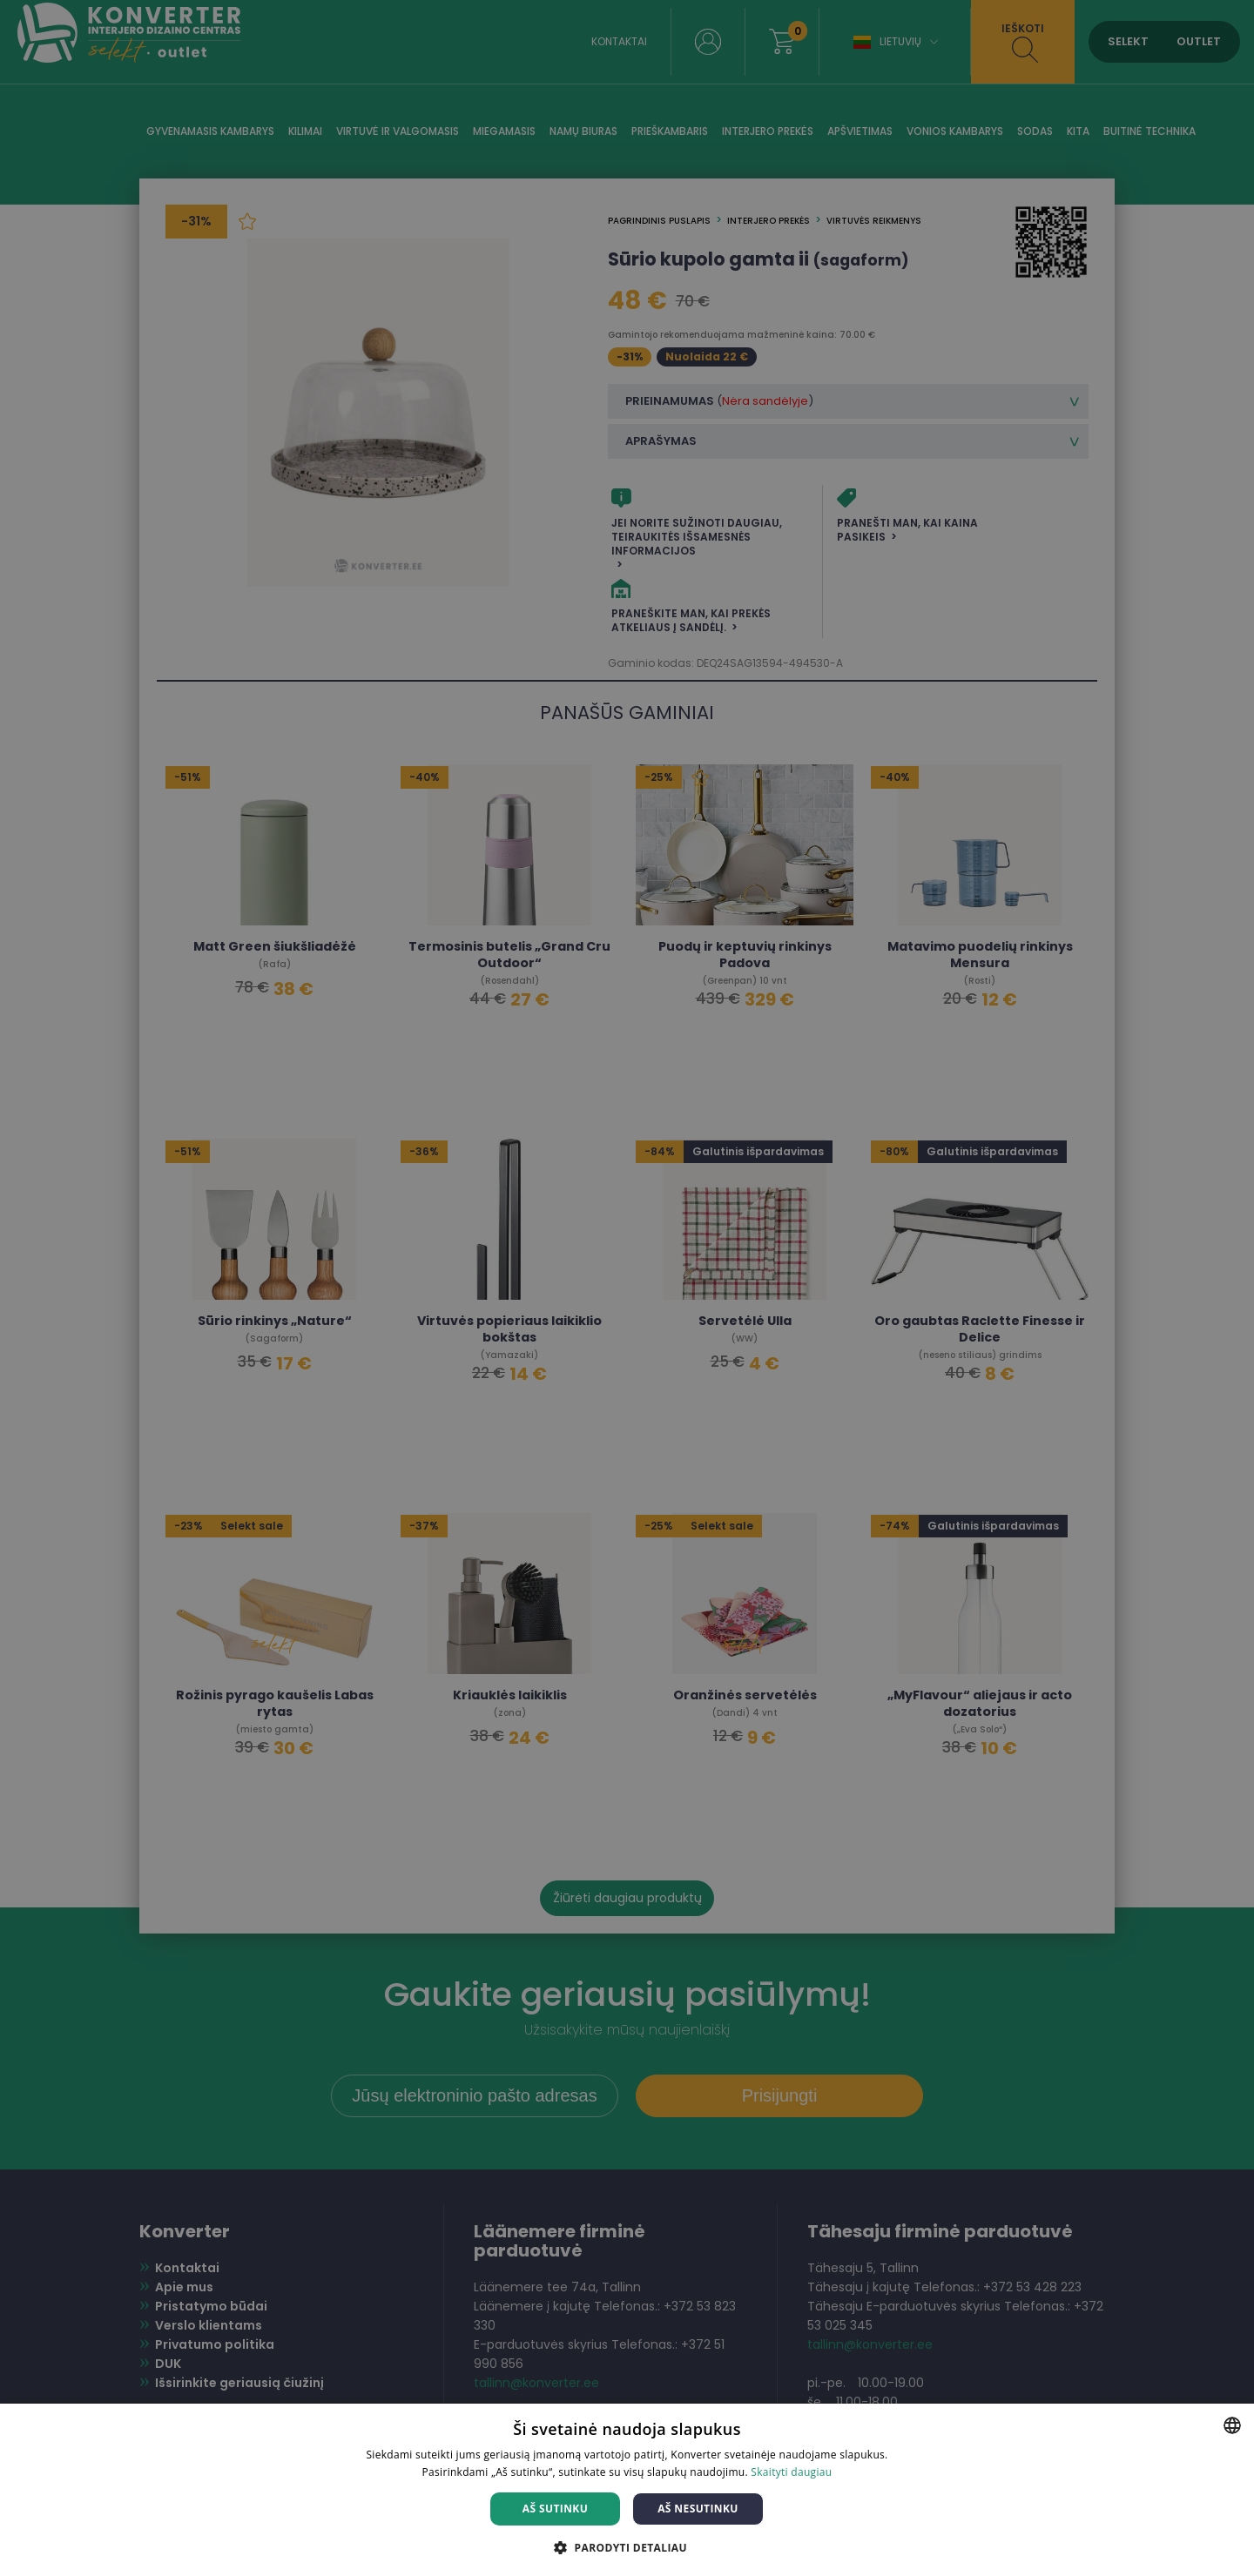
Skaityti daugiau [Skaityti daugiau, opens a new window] (791, 2472)
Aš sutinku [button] (555, 2508)
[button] (627, 2547)
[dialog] (627, 1288)
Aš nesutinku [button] (697, 2508)
